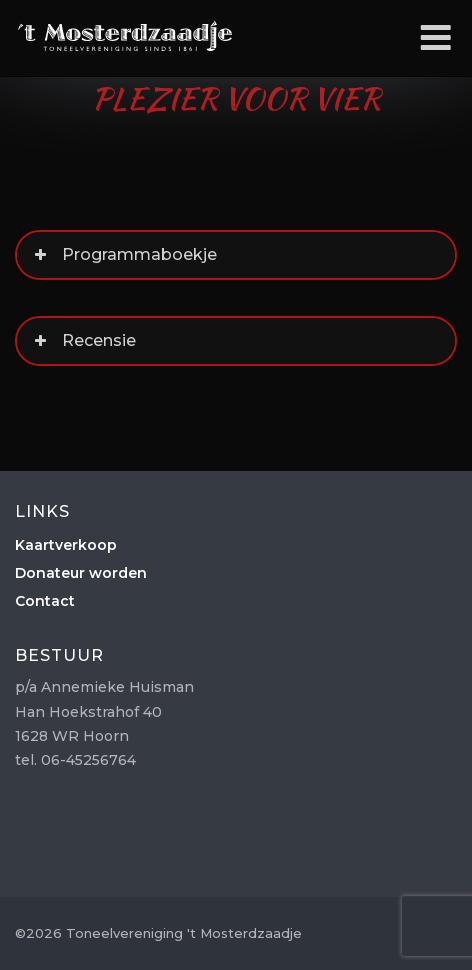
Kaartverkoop (66, 545)
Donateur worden (81, 573)
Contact (45, 601)
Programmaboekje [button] (123, 255)
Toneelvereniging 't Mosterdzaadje (125, 35)
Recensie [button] (83, 341)
